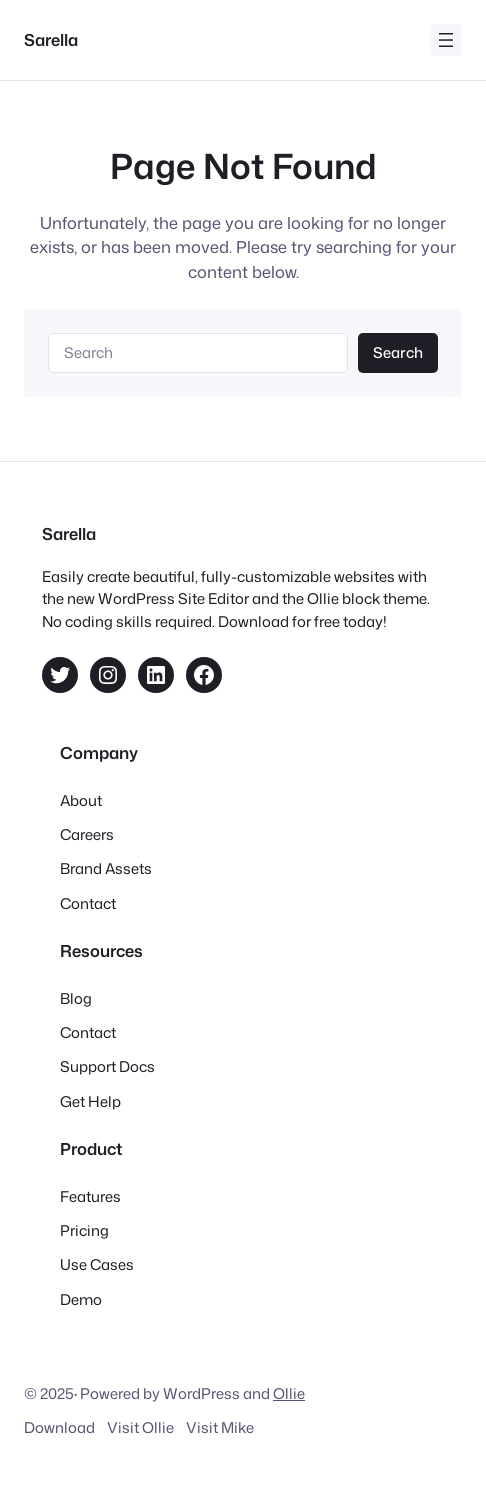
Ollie (289, 1393)
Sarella (51, 39)
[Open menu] (446, 40)
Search (398, 352)
